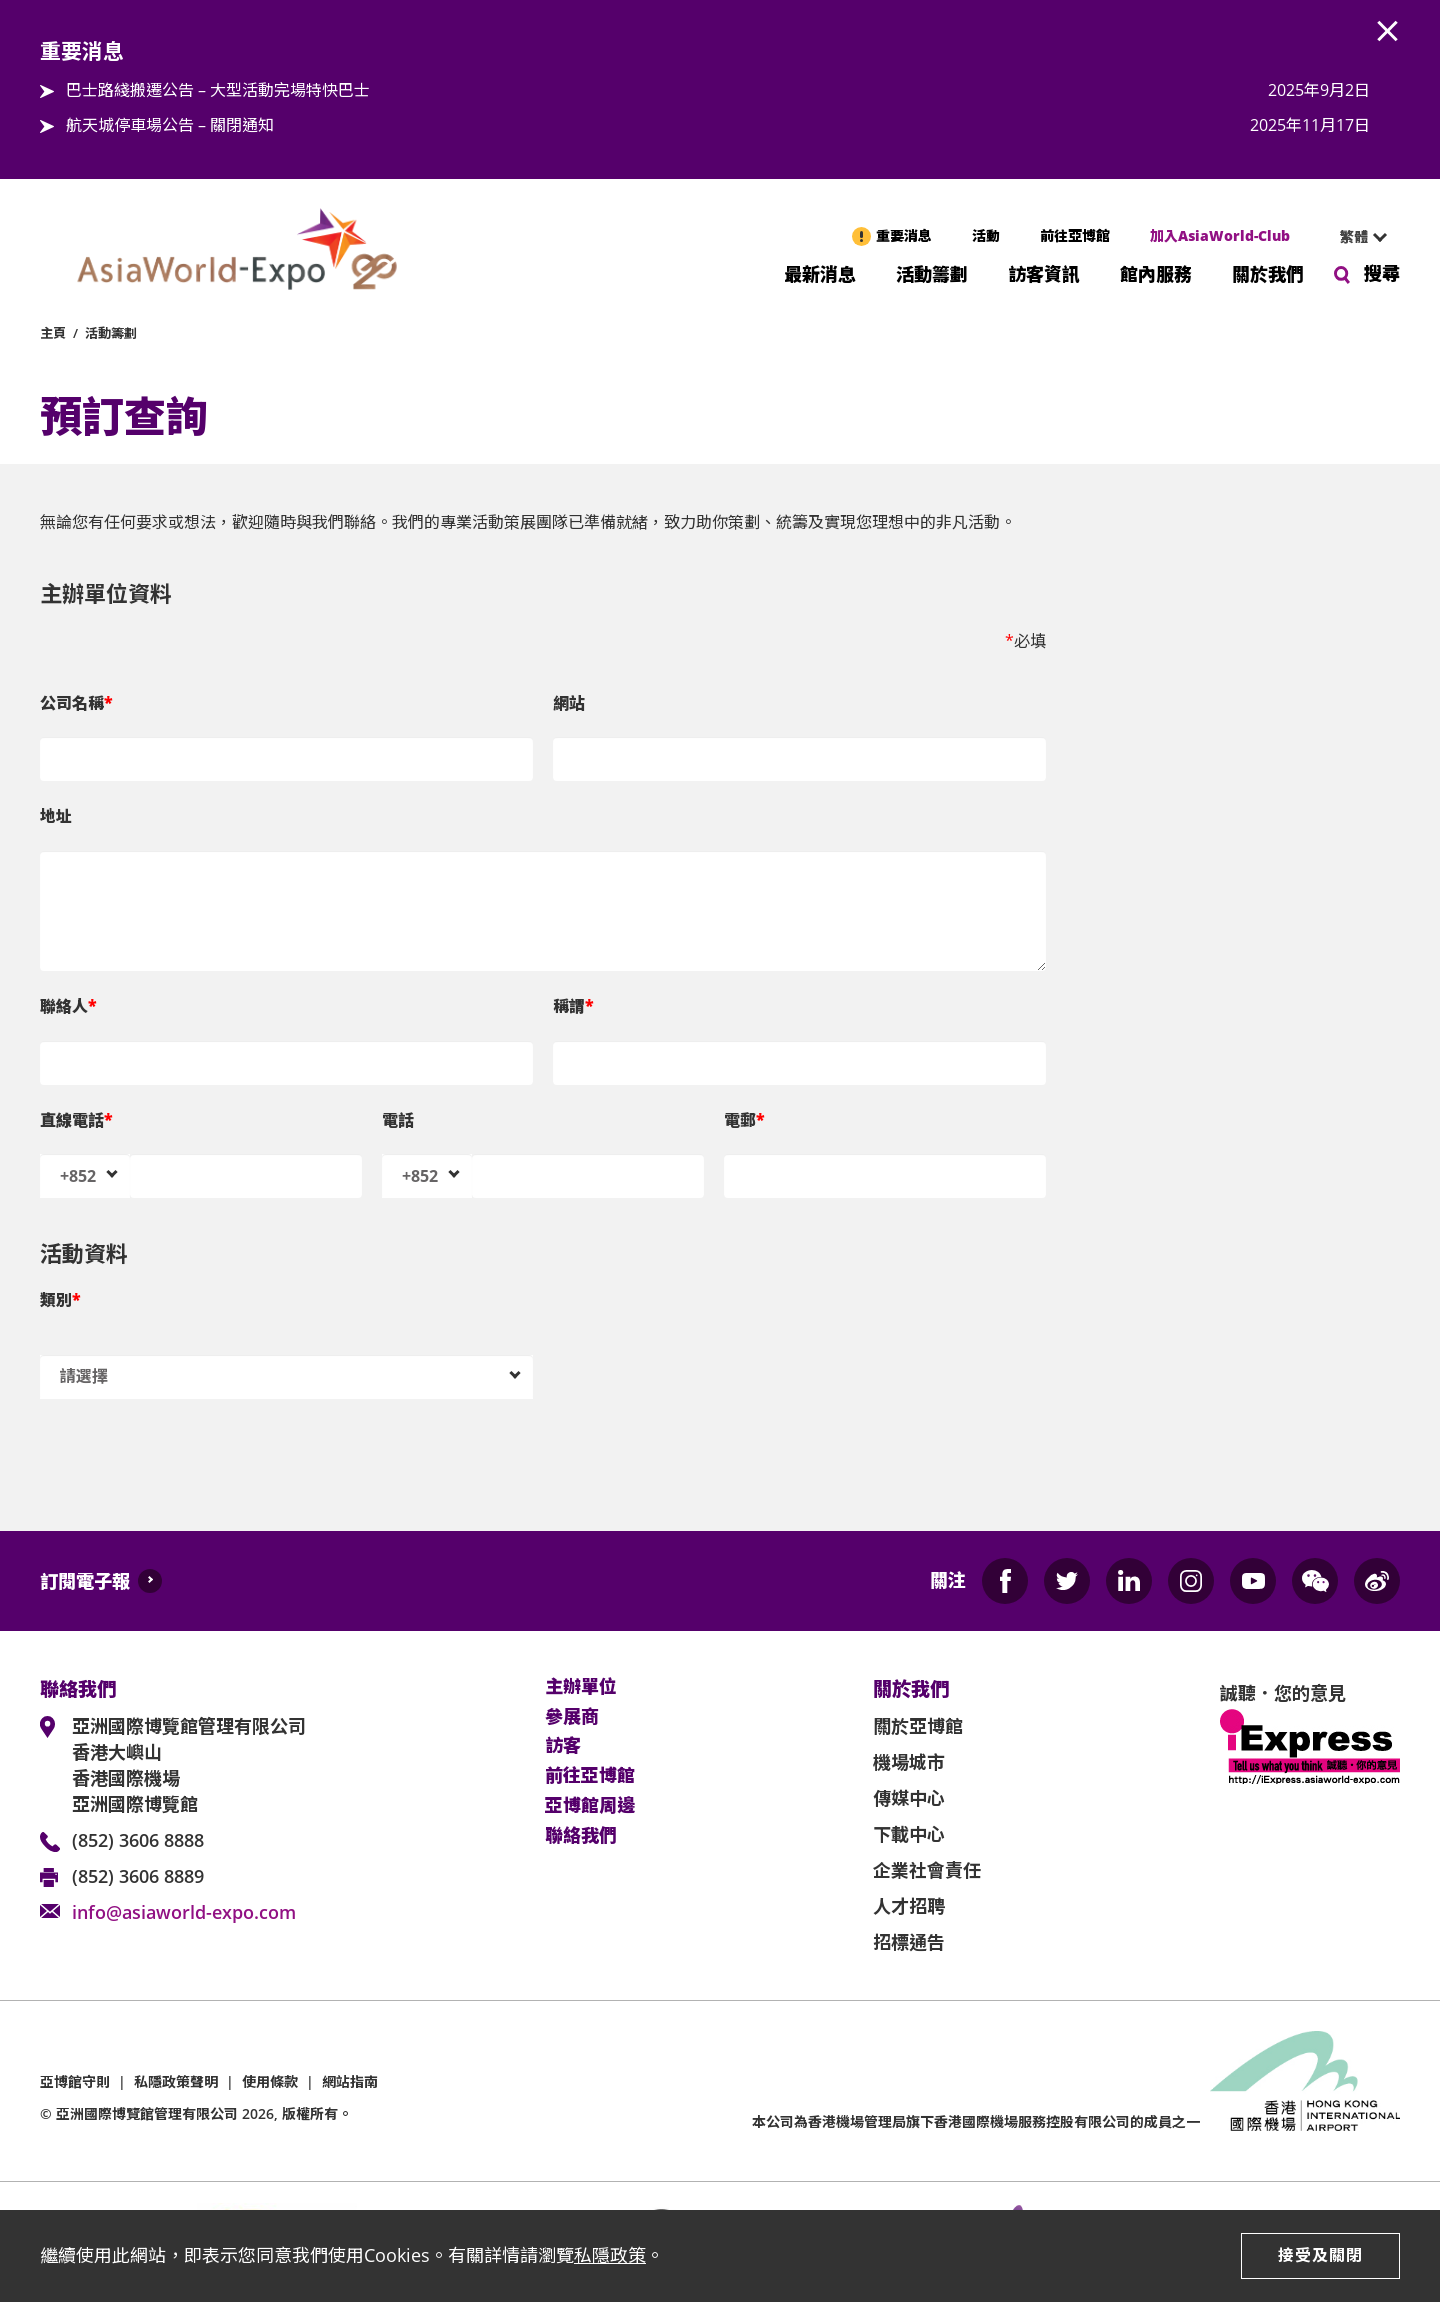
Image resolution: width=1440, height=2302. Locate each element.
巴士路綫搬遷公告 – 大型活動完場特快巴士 (218, 90)
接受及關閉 (1320, 2255)
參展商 (572, 1717)
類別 (60, 1300)
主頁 (53, 333)
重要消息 (904, 235)
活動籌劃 (932, 272)
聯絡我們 (581, 1836)
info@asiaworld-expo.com (184, 1912)
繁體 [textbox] (1354, 236)
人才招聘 (909, 1906)
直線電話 (76, 1120)
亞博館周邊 (590, 1806)
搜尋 (1382, 273)
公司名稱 (76, 703)
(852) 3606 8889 (138, 1876)
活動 (986, 235)
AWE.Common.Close (1388, 32)
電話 (398, 1120)
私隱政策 (610, 2255)
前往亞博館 (1075, 235)
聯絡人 (68, 1006)
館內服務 (1156, 272)
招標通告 (909, 1942)
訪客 (563, 1746)
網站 (569, 703)
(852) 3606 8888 (138, 1840)
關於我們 (1268, 272)
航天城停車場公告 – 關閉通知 (170, 125)
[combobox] (1355, 237)
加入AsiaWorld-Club (1220, 235)
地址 (56, 816)
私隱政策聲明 (176, 2081)
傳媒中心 (909, 1798)
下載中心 (909, 1834)
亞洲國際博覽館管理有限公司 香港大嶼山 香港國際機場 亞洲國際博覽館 (189, 1765)
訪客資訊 (1044, 272)
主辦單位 (581, 1687)
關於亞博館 (918, 1726)
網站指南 (350, 2081)
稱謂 (573, 1006)
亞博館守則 (75, 2081)
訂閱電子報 (85, 1581)
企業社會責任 (927, 1870)
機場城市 (909, 1762)
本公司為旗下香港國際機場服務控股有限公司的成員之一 (976, 2121)
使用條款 (270, 2081)
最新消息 (820, 272)
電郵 (744, 1120)
